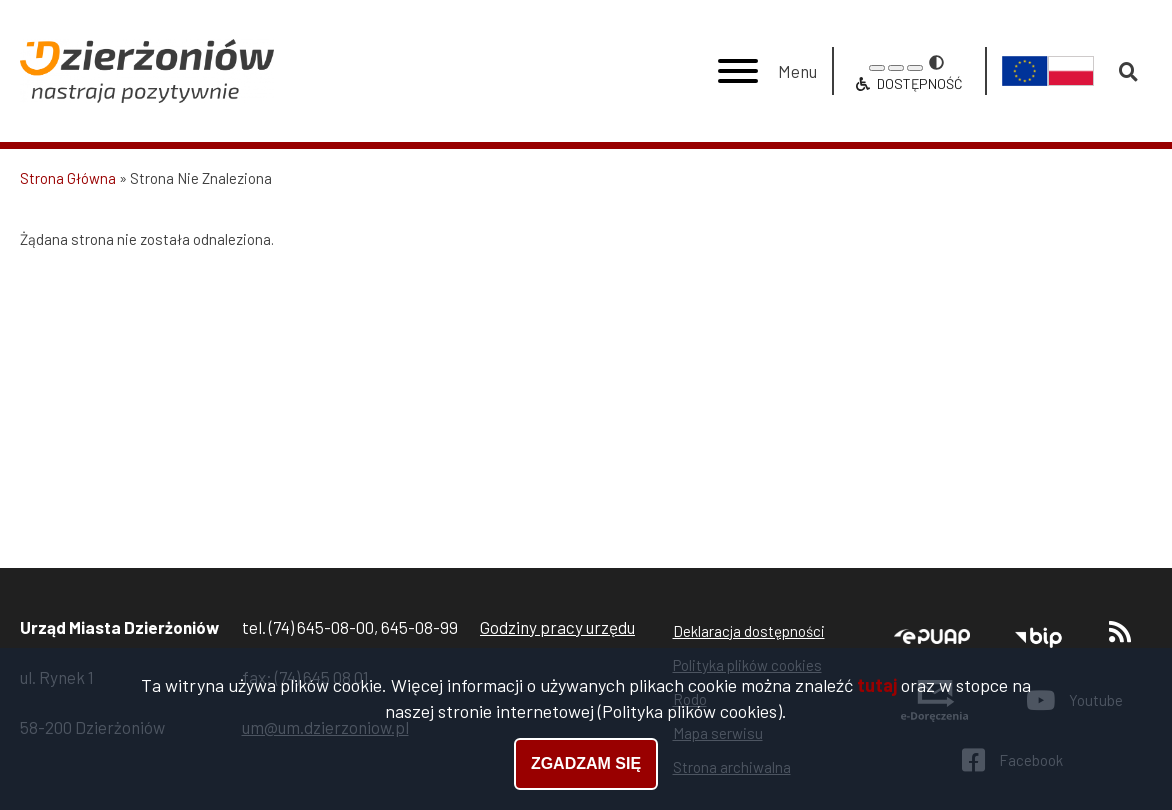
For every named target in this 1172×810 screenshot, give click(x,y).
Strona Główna (68, 178)
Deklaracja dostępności (749, 631)
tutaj (877, 685)
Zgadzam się (586, 763)
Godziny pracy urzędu (557, 627)
